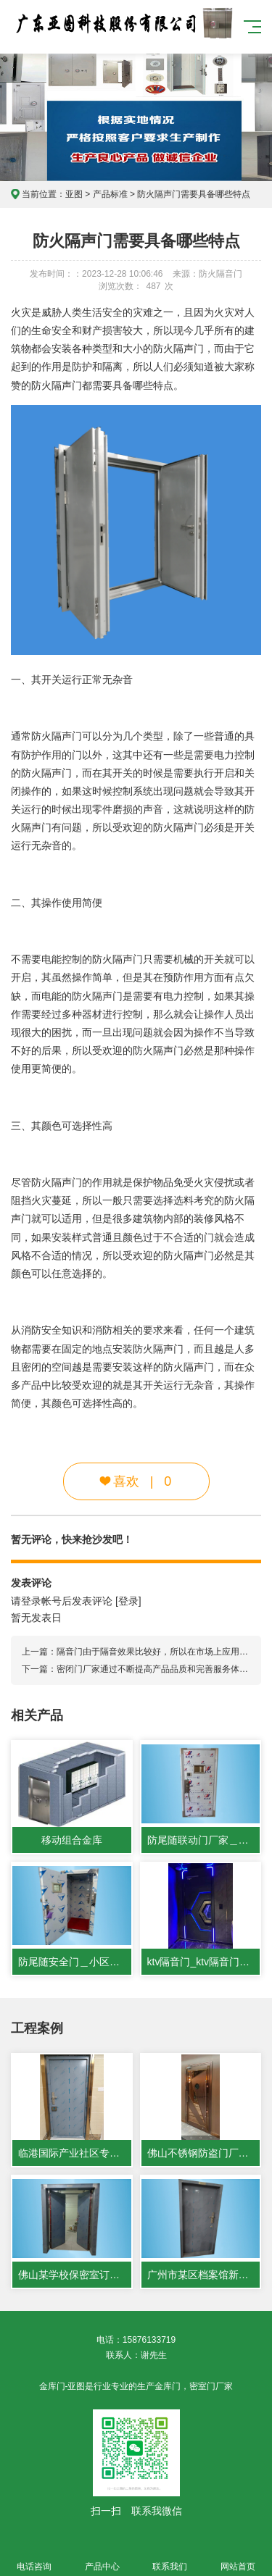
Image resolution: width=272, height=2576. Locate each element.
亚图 (74, 194)
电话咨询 (34, 2558)
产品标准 (110, 194)
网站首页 (238, 2558)
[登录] (128, 1601)
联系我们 (170, 2558)
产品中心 (102, 2558)
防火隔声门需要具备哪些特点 (193, 194)
